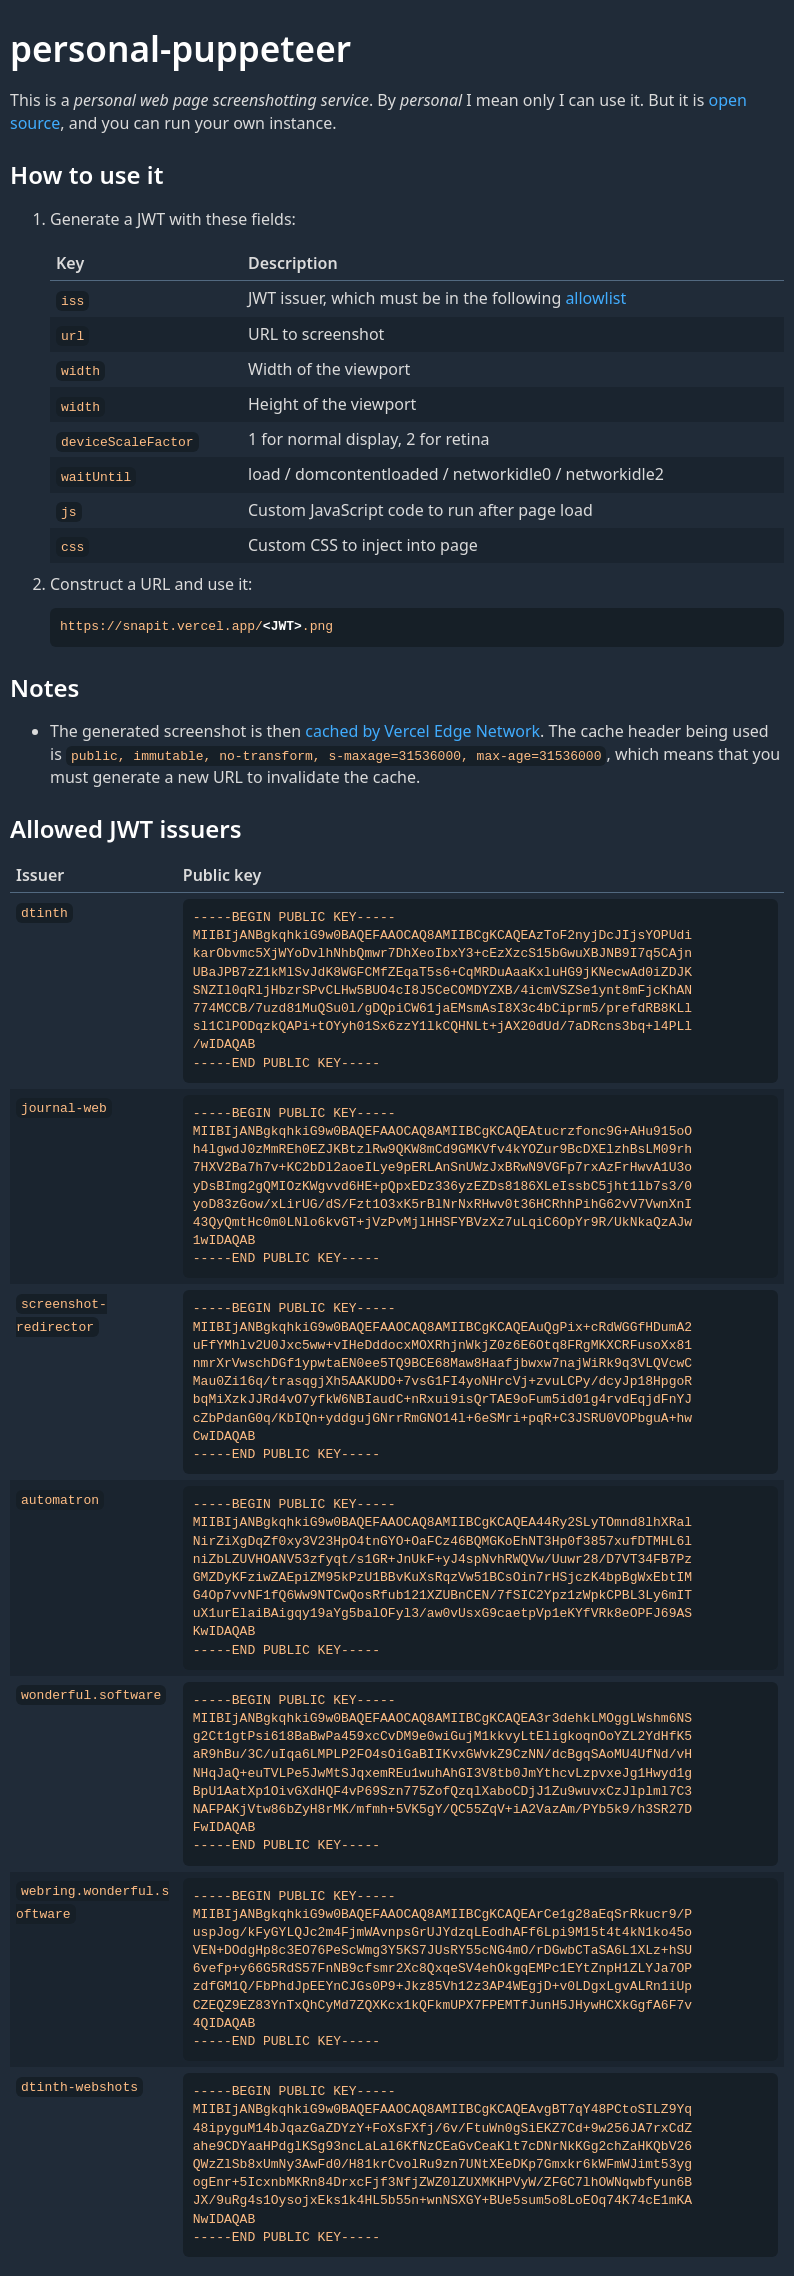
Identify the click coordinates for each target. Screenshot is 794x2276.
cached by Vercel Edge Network (422, 725)
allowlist (595, 298)
